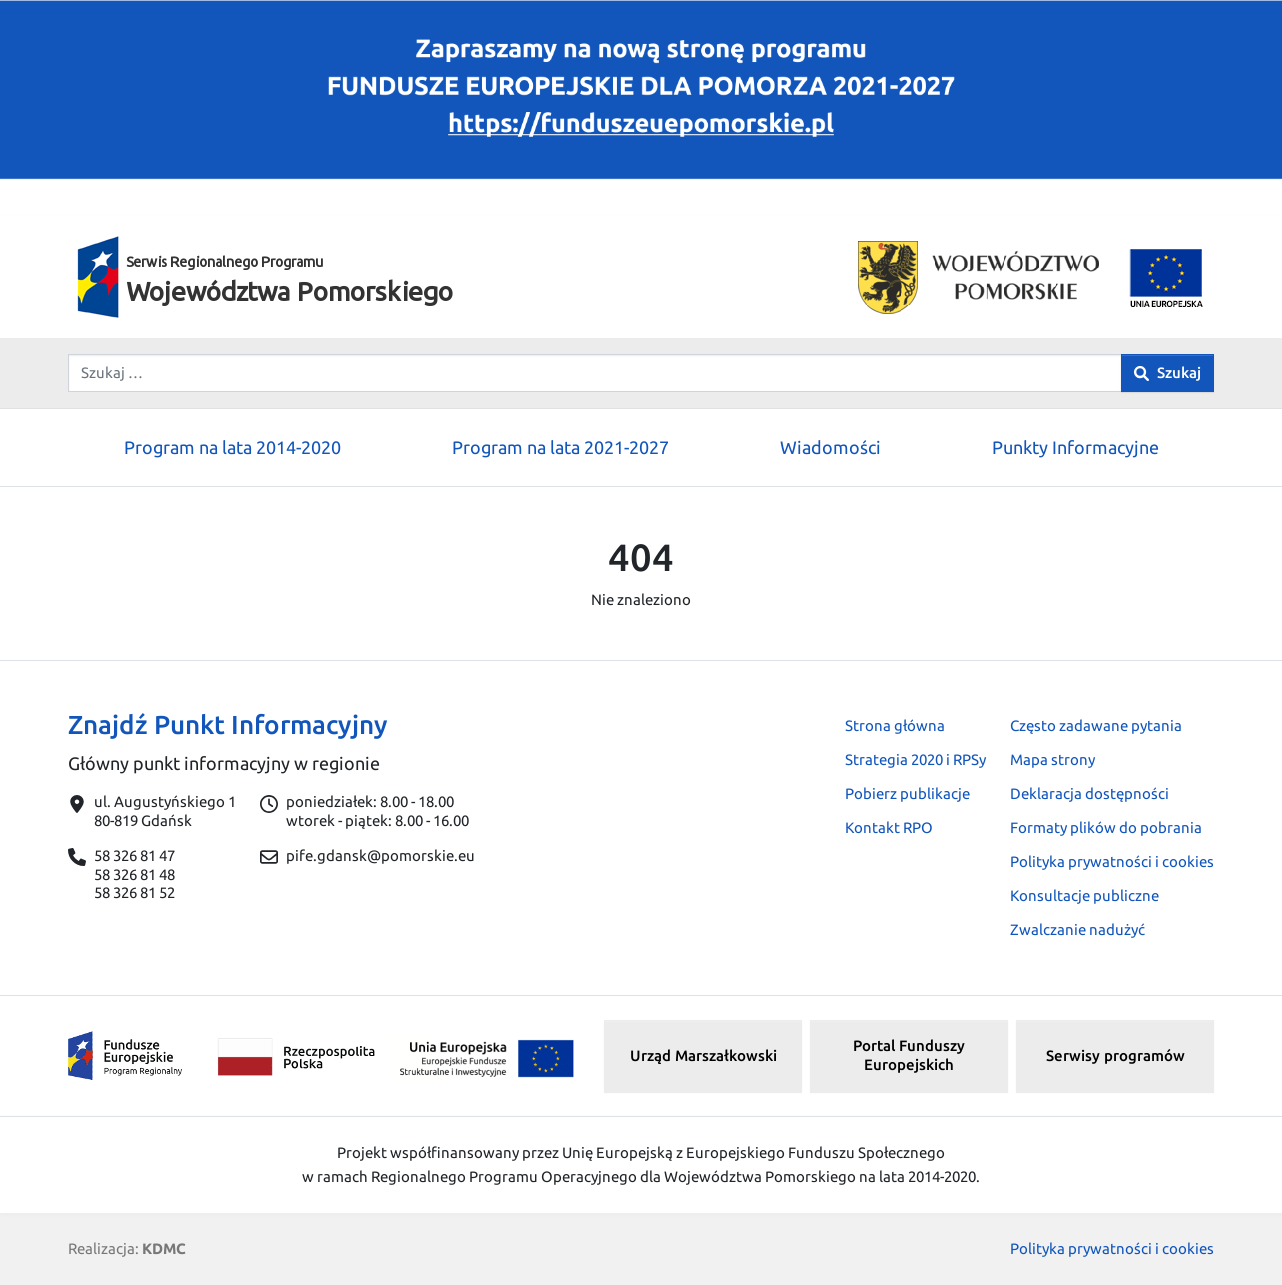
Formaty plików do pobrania (1106, 827)
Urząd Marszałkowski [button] (703, 1055)
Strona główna (895, 725)
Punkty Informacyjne (1075, 447)
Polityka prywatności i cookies (1112, 861)
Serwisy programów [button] (1115, 1055)
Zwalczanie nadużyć (1077, 929)
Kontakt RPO (889, 827)
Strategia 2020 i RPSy (915, 759)
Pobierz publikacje (907, 793)
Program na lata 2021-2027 (560, 447)
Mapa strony (1052, 759)
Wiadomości (830, 447)
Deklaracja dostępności (1089, 793)
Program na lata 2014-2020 (232, 447)
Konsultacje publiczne (1084, 895)
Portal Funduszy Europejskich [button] (909, 1055)
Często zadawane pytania (1096, 725)
